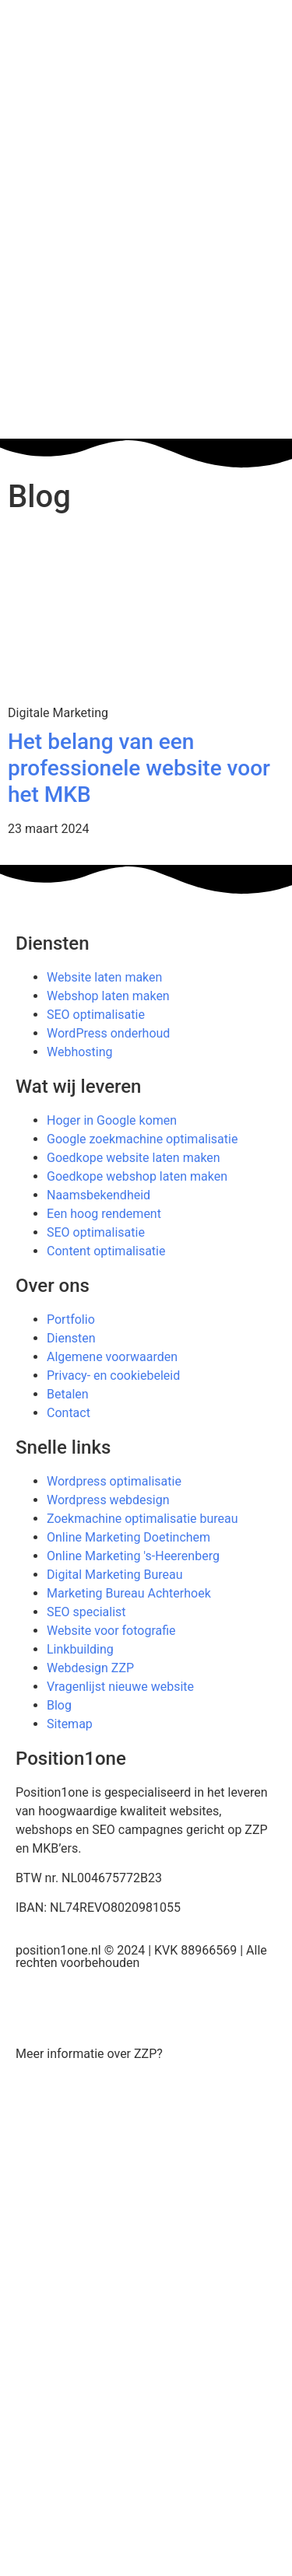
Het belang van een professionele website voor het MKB (139, 768)
